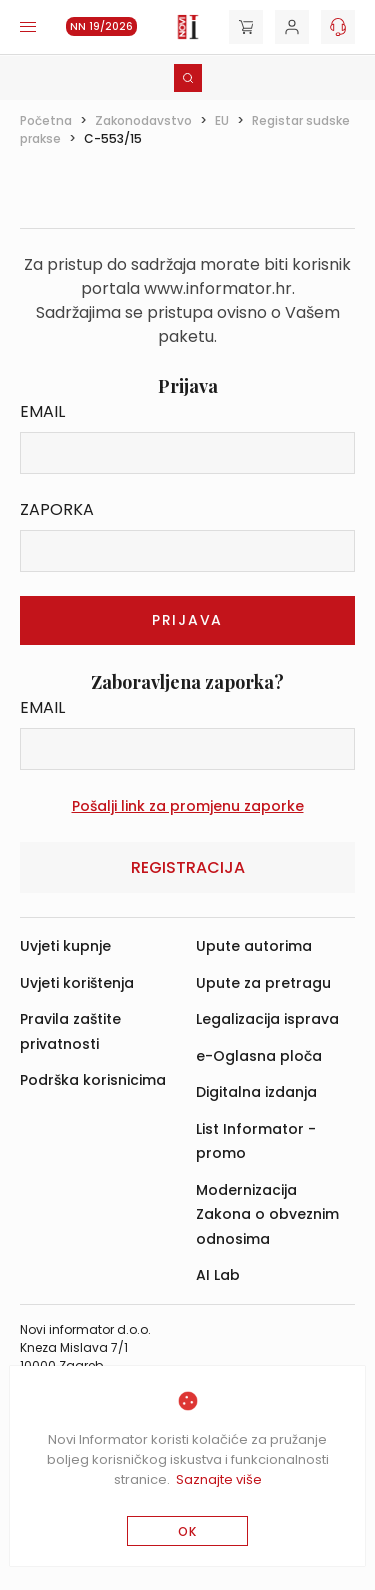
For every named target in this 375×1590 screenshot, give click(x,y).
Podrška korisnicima (93, 1080)
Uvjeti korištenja (77, 983)
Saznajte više (219, 1479)
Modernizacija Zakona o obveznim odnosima (267, 1214)
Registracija (188, 867)
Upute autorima (254, 946)
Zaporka (57, 509)
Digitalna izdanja (256, 1092)
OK (187, 1531)
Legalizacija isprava (267, 1019)
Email (42, 411)
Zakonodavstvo (143, 120)
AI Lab (218, 1275)
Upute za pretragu (263, 983)
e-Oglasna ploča (259, 1056)
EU (222, 120)
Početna (46, 120)
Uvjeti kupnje (65, 946)
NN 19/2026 (101, 26)
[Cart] (246, 27)
